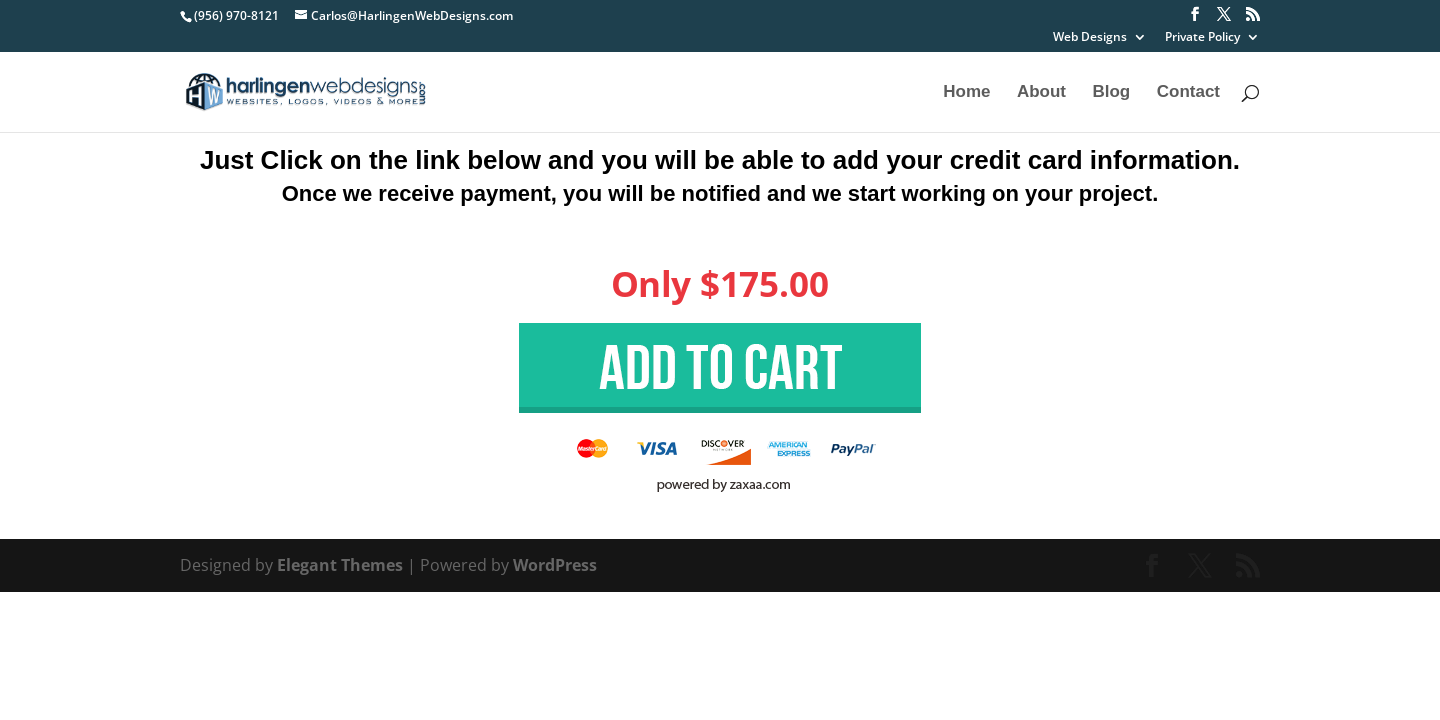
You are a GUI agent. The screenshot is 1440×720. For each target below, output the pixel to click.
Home (966, 93)
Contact (1188, 93)
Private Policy (1202, 38)
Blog (1111, 93)
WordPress (555, 565)
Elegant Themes (340, 565)
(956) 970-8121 (236, 15)
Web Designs (1090, 38)
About (1041, 93)
